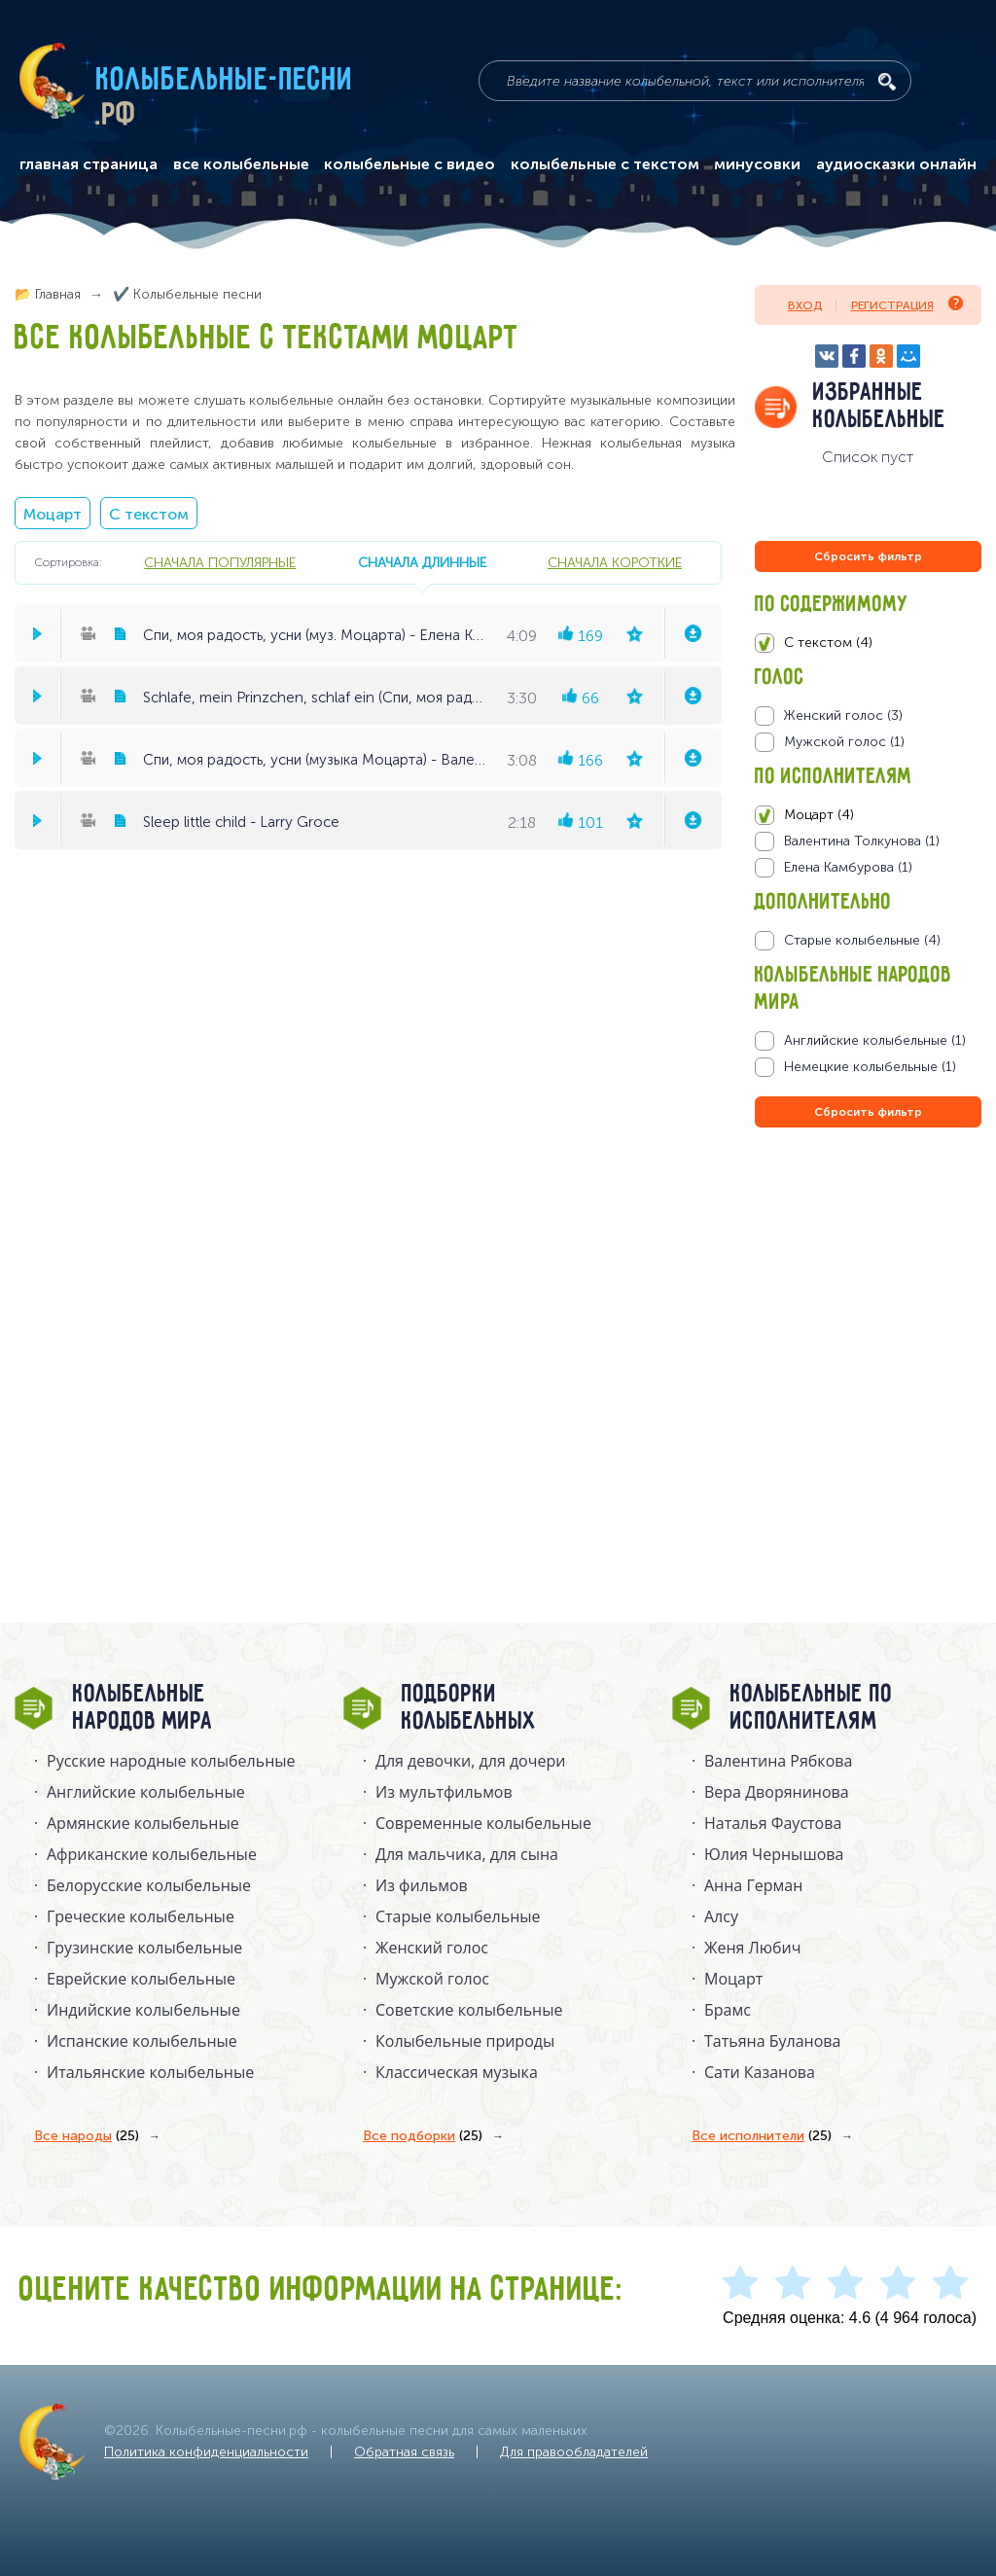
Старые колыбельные (458, 1916)
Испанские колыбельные (142, 2041)
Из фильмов (421, 1885)
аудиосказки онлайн (896, 164)
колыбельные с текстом (605, 164)
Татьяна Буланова (772, 2041)
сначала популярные (220, 562)
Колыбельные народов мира (143, 1708)
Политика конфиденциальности (206, 2452)
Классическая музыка (456, 2072)
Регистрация (906, 304)
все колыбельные (241, 164)
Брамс (727, 2010)
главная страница (88, 164)
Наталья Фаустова (772, 1823)
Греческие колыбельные (140, 1916)
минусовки (757, 164)
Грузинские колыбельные (144, 1947)
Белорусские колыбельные (149, 1885)
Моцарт (52, 514)
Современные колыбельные (483, 1823)
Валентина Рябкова (778, 1760)
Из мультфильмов (444, 1792)
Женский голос (431, 1947)
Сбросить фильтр (868, 556)
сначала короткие (615, 562)
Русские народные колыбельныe (171, 1760)
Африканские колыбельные (152, 1854)
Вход (805, 305)
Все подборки (422, 2136)
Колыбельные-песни (225, 80)
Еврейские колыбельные (141, 1978)
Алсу (721, 1916)
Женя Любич (752, 1947)
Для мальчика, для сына (466, 1854)
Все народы (86, 2136)
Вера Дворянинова (776, 1792)
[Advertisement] (871, 1341)
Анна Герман (753, 1885)
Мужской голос (432, 1978)
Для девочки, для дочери (470, 1760)
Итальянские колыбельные (150, 2072)
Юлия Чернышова (773, 1854)
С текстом (149, 514)
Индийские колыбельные (143, 2010)
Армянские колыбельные (143, 1823)
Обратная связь (404, 2452)
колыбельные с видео (409, 164)
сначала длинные (422, 562)
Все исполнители (762, 2136)
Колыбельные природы (464, 2041)
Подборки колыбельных (469, 1708)
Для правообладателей (574, 2452)
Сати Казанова (759, 2072)
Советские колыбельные (468, 2010)
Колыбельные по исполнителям (811, 1708)
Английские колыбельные (146, 1792)
